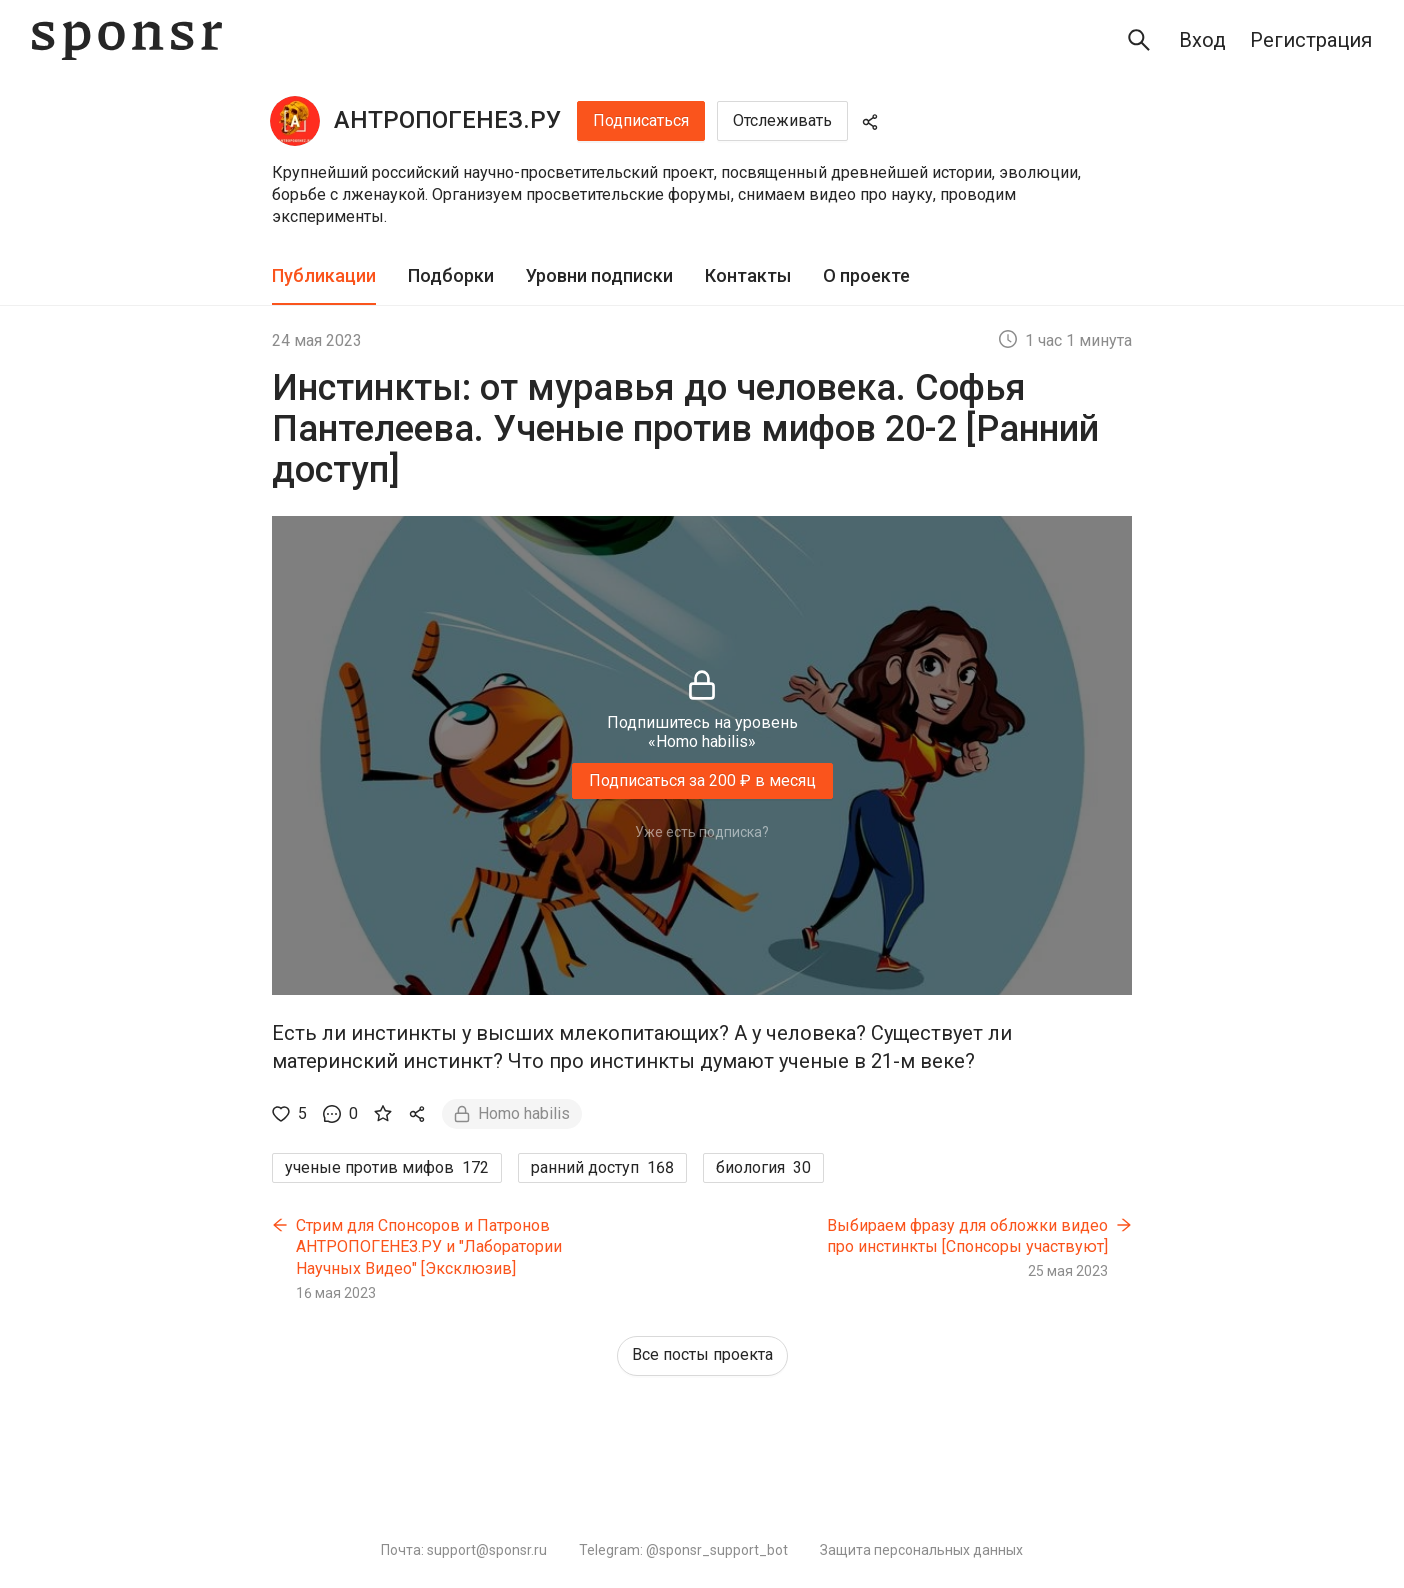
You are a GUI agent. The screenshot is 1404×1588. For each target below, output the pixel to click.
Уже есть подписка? (702, 832)
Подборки (451, 275)
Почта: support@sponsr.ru (464, 1550)
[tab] (324, 276)
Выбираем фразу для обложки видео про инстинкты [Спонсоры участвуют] (967, 1236)
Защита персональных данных (921, 1550)
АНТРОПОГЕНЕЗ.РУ (447, 120)
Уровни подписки (599, 275)
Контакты (748, 275)
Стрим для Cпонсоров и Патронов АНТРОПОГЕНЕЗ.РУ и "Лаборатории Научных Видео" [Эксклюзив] (429, 1247)
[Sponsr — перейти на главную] (127, 40)
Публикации (324, 275)
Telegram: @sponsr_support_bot (683, 1550)
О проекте (866, 275)
